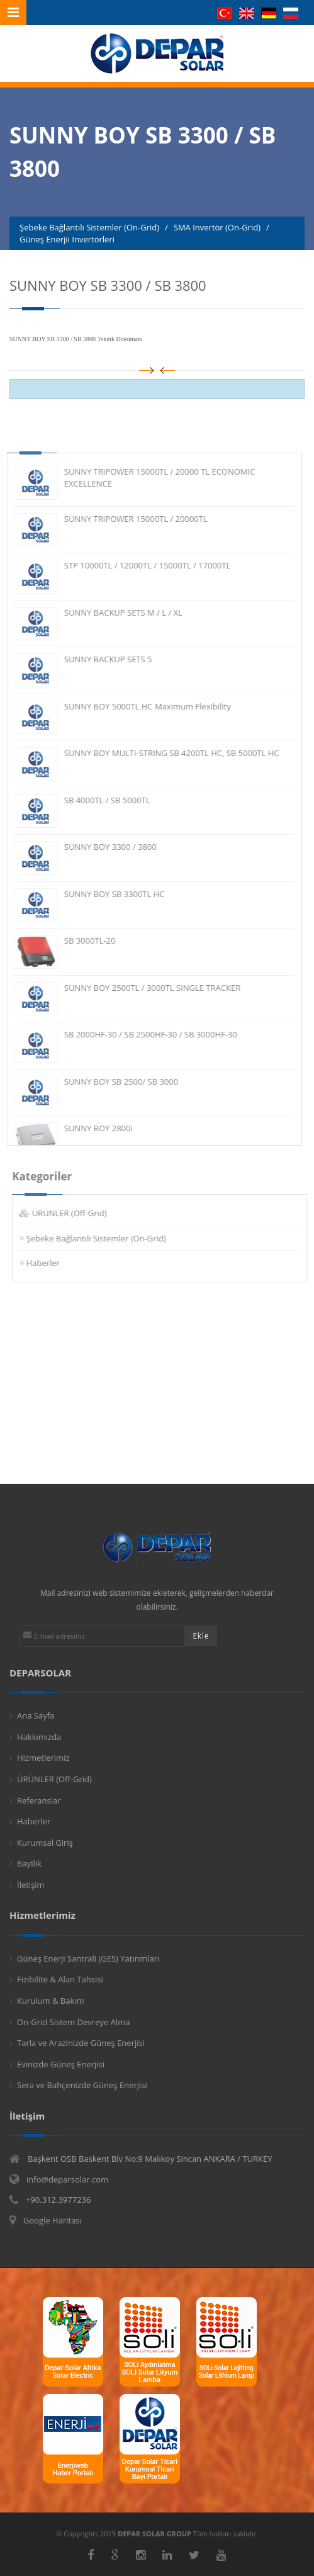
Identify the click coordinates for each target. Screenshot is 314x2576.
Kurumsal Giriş (45, 1842)
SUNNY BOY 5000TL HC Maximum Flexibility (138, 706)
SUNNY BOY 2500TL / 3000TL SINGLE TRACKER (143, 987)
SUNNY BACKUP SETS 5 (99, 659)
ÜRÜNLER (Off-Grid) (79, 1213)
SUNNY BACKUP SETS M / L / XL (114, 612)
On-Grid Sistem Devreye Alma (73, 2022)
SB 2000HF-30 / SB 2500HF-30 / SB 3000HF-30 (141, 1034)
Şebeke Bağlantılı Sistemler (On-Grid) (106, 1238)
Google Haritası (52, 2220)
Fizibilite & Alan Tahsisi (60, 1979)
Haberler (52, 1262)
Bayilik (29, 1863)
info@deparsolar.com (67, 2179)
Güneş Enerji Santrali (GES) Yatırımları (88, 1958)
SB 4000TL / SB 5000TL (98, 800)
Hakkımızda (39, 1737)
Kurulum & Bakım (50, 2000)
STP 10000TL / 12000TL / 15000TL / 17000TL (138, 565)
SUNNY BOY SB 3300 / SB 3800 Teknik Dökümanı (76, 339)
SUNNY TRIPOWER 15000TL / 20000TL (126, 518)
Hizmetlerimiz (43, 1757)
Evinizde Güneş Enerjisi (60, 2064)
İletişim (31, 1884)
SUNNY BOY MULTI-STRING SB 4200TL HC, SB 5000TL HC (162, 753)
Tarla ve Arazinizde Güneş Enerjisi (81, 2042)
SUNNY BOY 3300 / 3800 (101, 846)
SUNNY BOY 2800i (89, 1128)
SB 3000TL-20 (80, 940)
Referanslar (39, 1800)
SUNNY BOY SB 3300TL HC (105, 894)
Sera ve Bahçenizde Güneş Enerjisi (82, 2085)
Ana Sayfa (35, 1715)
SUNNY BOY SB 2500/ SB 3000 (112, 1081)
